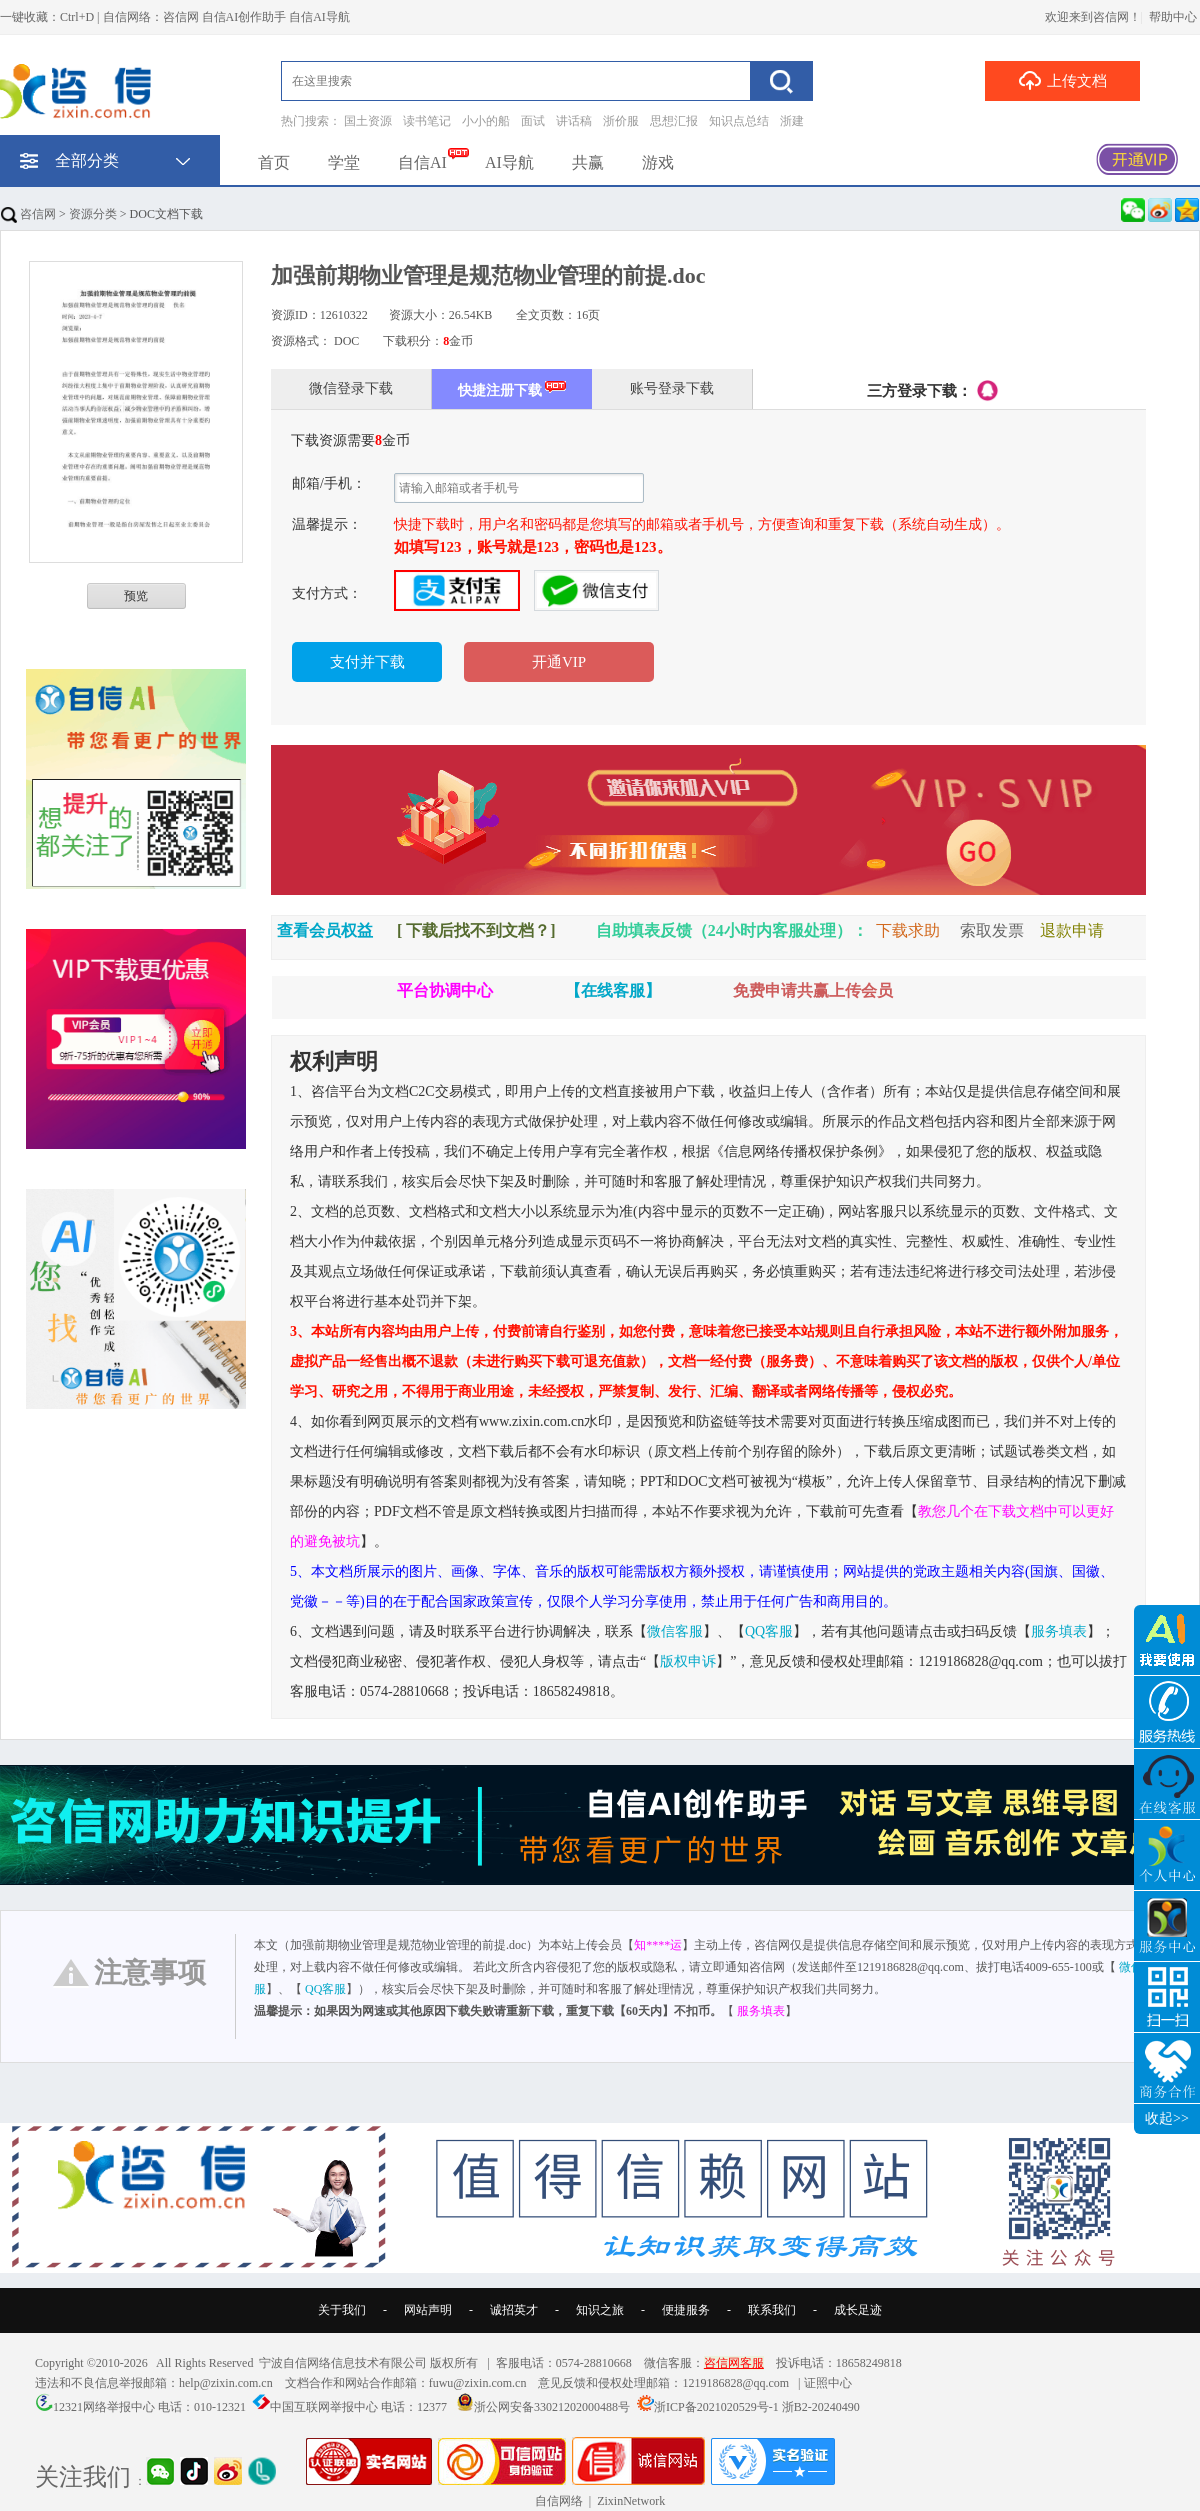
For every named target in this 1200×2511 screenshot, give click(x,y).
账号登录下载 (672, 388)
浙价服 (621, 121)
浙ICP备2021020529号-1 (716, 2407)
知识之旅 (600, 2310)
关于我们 (342, 2310)
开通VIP (559, 662)
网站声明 (428, 2310)
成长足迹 (858, 2310)
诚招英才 (514, 2310)
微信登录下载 (351, 388)
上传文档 (1062, 80)
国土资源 (368, 121)
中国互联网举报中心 (324, 2407)
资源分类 (93, 214)
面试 (533, 121)
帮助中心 (1173, 17)
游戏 (658, 162)
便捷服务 (686, 2310)
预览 (136, 596)
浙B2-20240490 (821, 2407)
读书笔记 (427, 121)
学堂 (344, 162)
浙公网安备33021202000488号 (552, 2407)
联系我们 (772, 2310)
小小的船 (486, 121)
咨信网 (28, 214)
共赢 (588, 162)
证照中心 (828, 2383)
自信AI (422, 162)
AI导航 (509, 162)
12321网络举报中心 (104, 2407)
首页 (274, 162)
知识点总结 (739, 121)
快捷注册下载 (512, 388)
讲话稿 (574, 121)
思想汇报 (674, 121)
